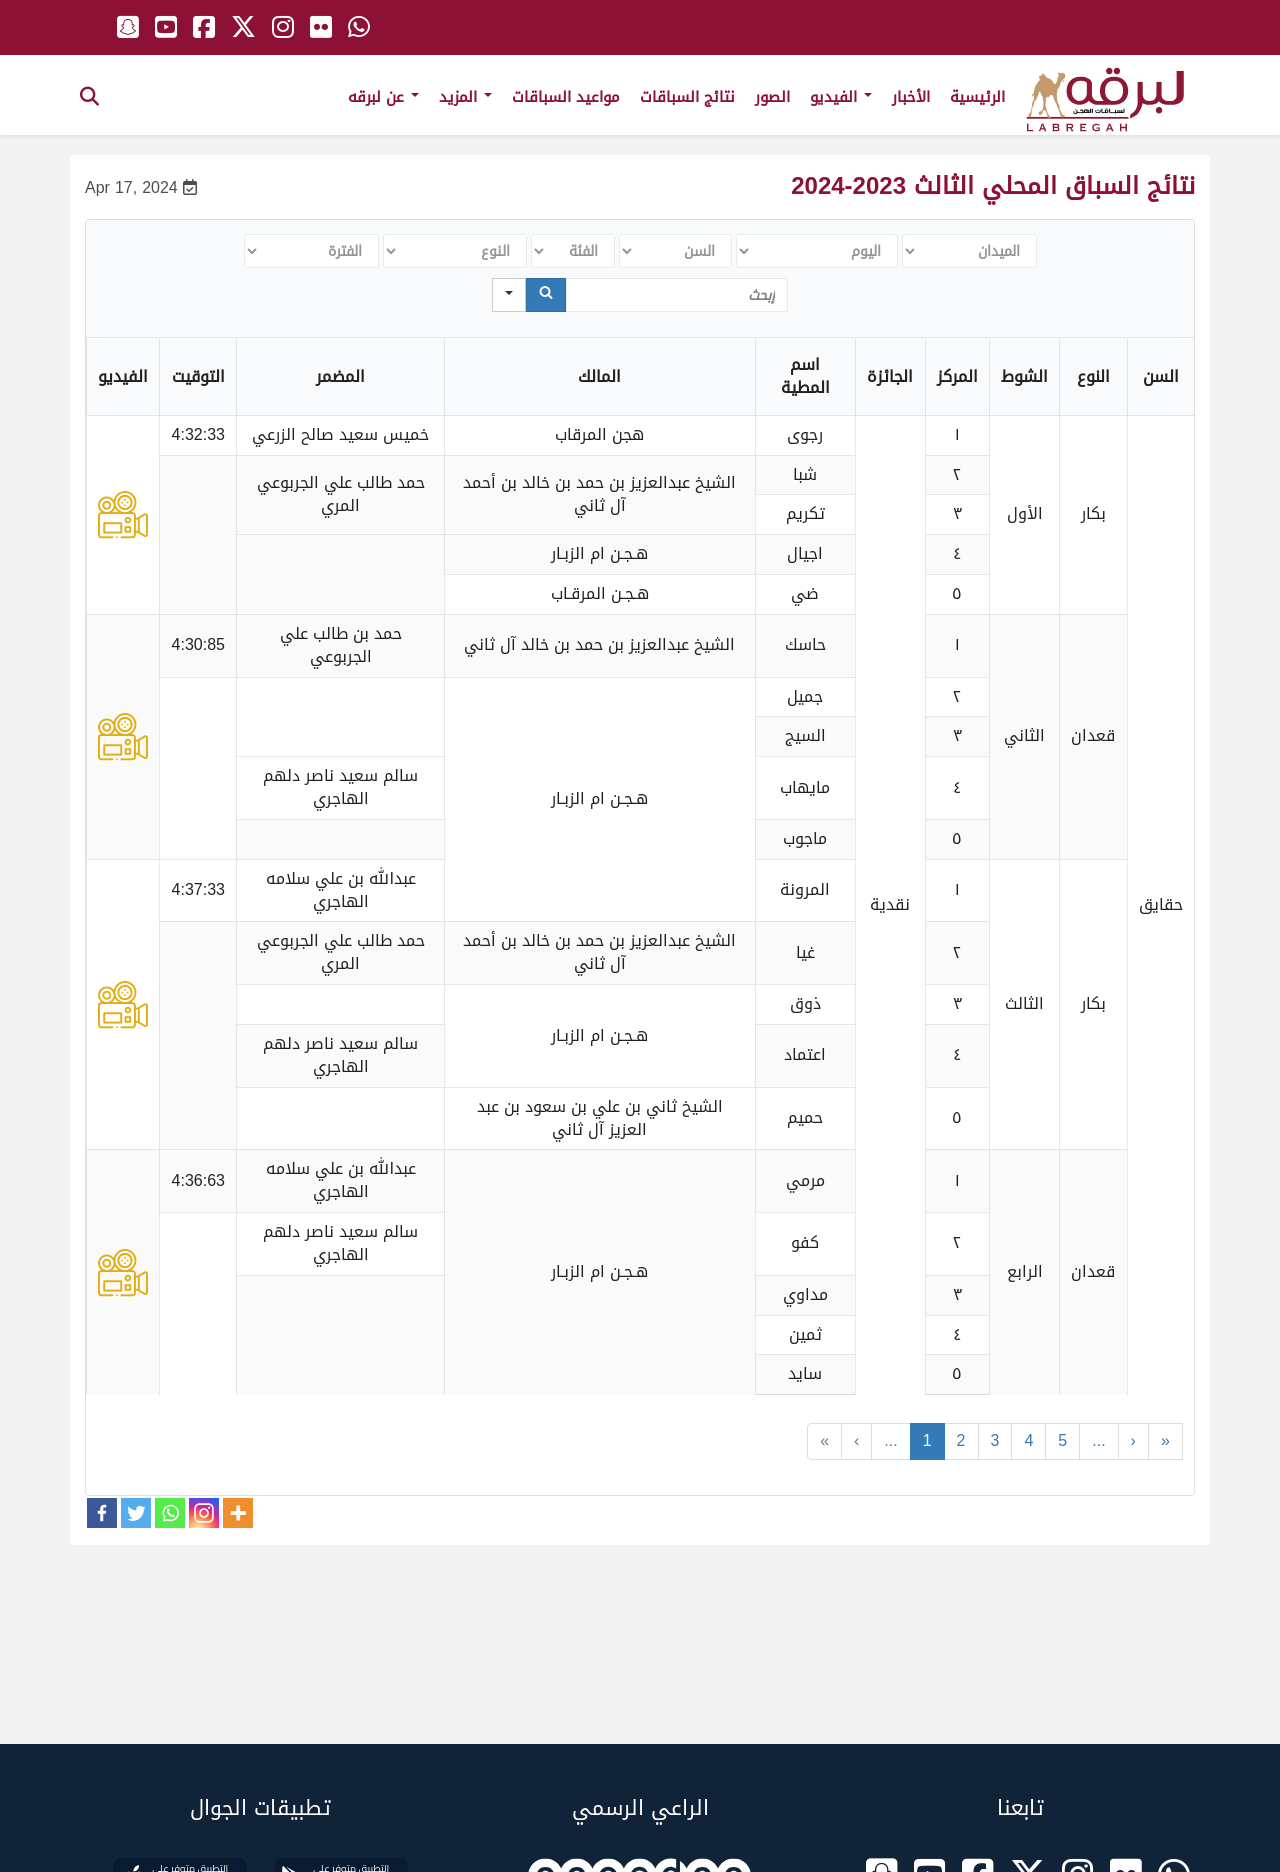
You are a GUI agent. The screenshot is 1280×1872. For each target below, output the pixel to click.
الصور (772, 97)
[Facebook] (102, 1513)
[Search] (546, 295)
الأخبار (911, 97)
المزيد (465, 97)
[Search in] (509, 295)
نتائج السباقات (687, 97)
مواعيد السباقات (566, 97)
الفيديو (841, 97)
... (890, 1440)
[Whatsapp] (170, 1513)
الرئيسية (977, 97)
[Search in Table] (677, 295)
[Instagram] (204, 1513)
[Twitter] (136, 1513)
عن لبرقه (383, 97)
